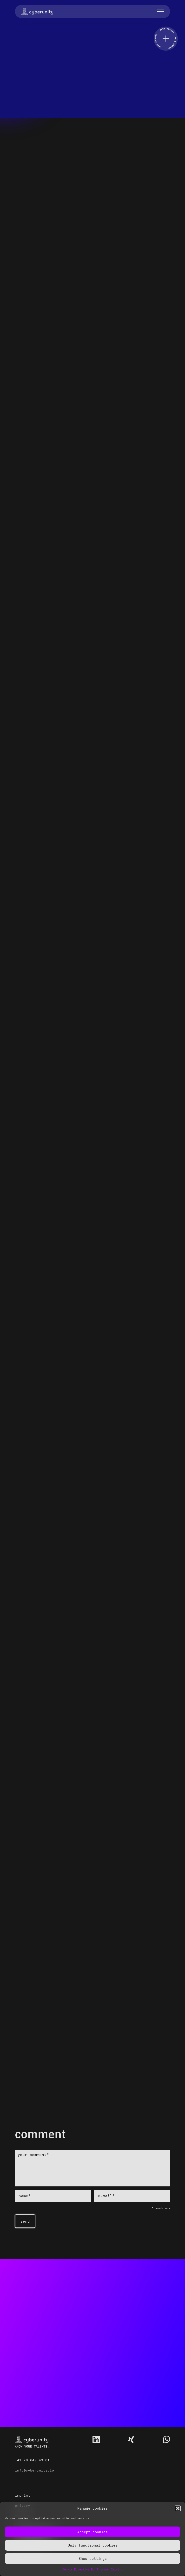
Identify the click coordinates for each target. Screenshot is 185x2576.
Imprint (117, 2569)
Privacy (103, 2569)
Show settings (93, 2558)
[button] (177, 2508)
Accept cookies (92, 2532)
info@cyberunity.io (34, 2470)
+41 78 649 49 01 (32, 2460)
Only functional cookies (93, 2545)
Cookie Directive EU (78, 2569)
